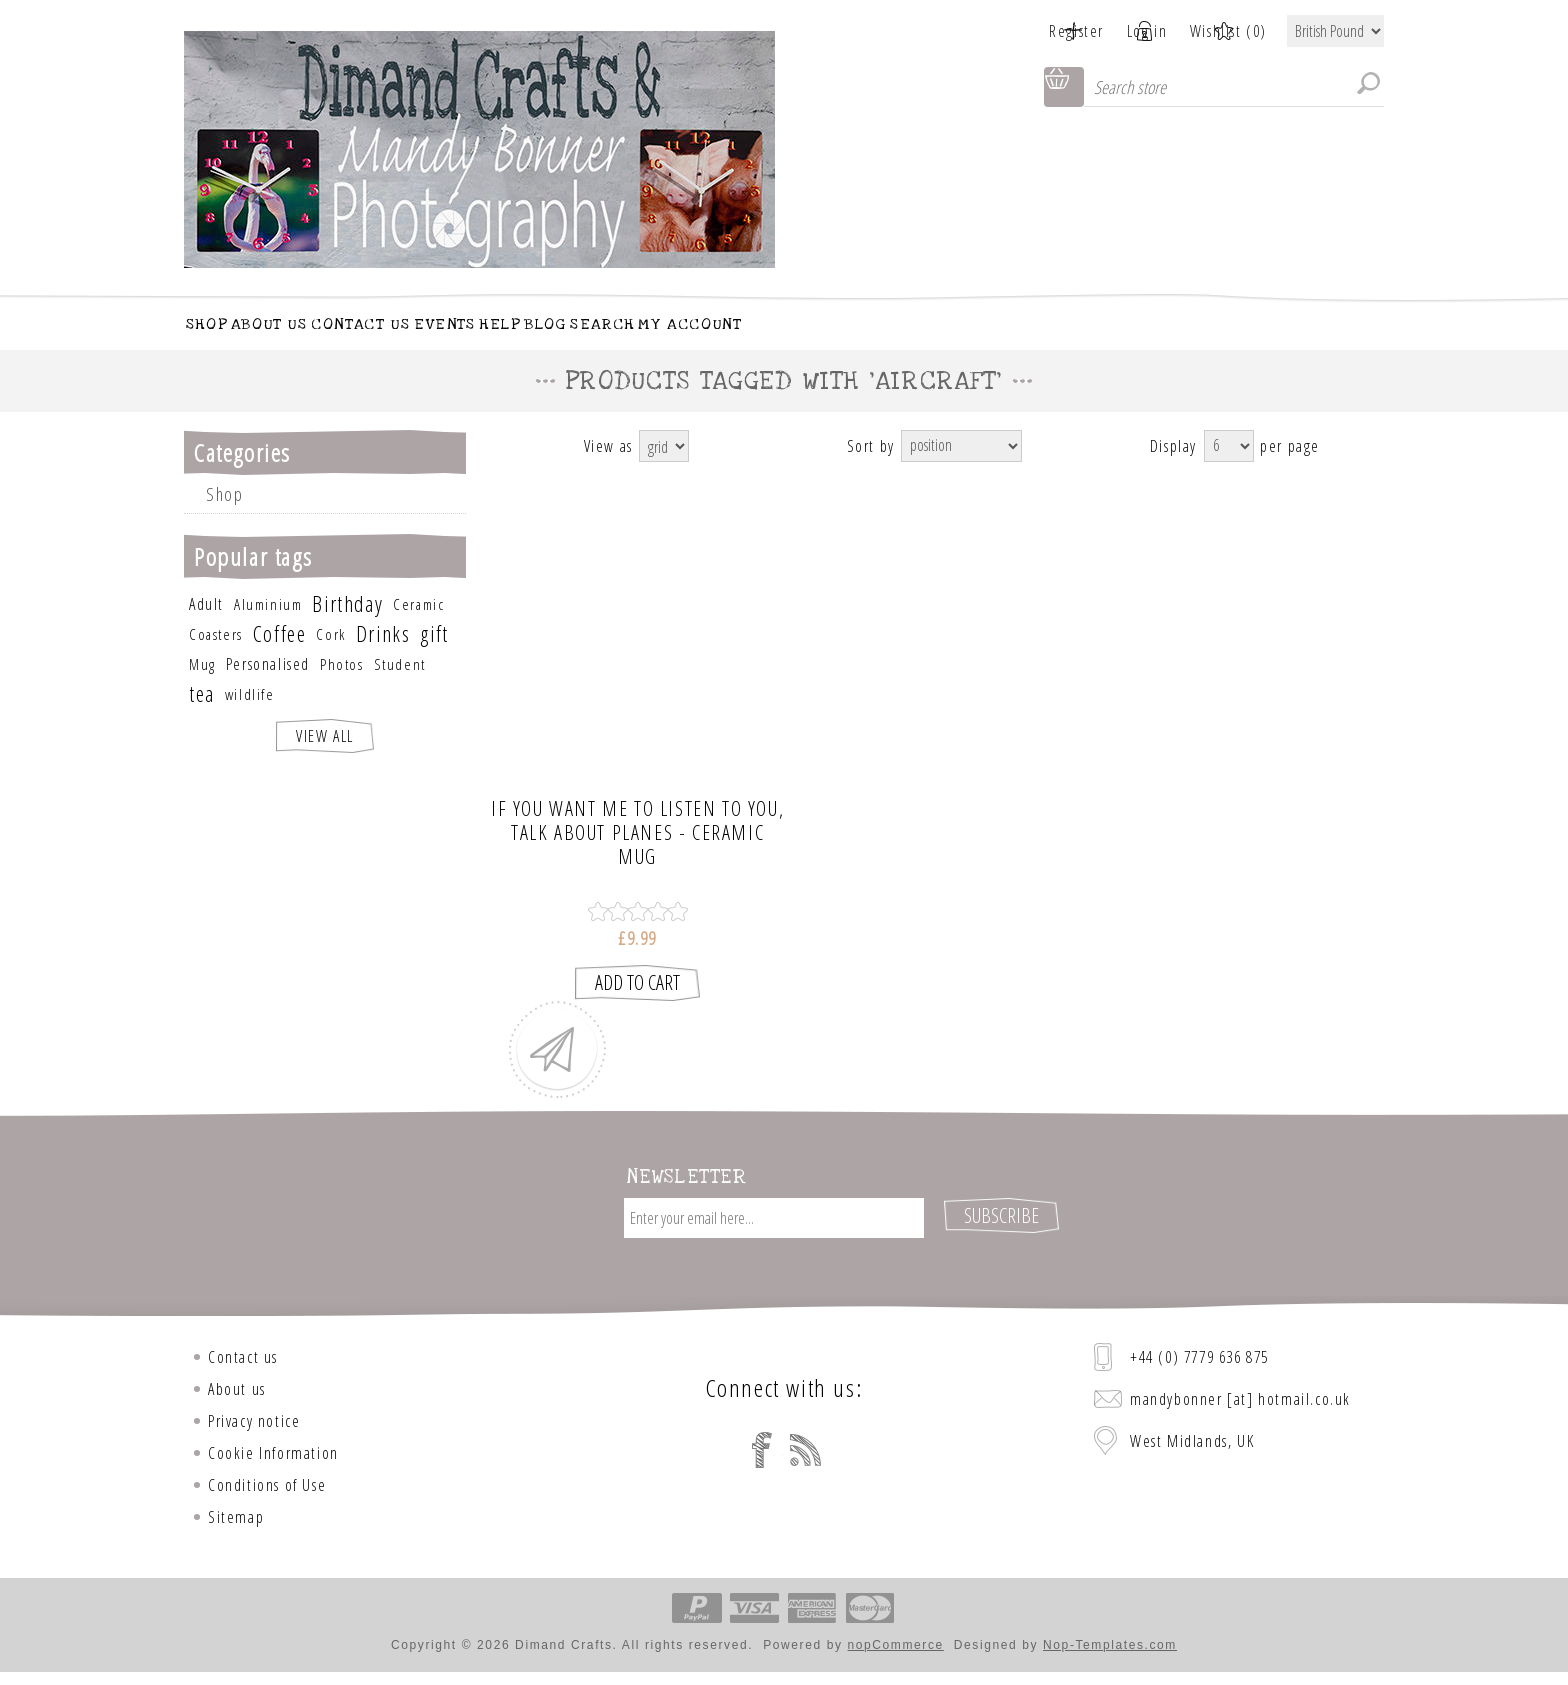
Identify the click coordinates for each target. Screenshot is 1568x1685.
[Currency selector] (1335, 31)
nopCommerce (896, 1648)
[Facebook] (762, 1453)
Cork (330, 655)
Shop (224, 515)
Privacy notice (254, 1424)
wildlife (250, 715)
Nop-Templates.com (1110, 1648)
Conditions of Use (267, 1488)
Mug (202, 685)
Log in (1124, 31)
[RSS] (806, 1453)
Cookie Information (273, 1456)
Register (1031, 31)
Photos (342, 685)
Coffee (280, 654)
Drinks (383, 654)
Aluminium (268, 625)
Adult (206, 625)
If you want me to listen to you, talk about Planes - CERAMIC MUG (637, 854)
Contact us (243, 1360)
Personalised (268, 685)
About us (237, 1392)
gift (434, 654)
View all (325, 757)
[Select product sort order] (961, 467)
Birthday (347, 624)
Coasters (216, 655)
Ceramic (418, 625)
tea (202, 714)
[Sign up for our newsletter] (774, 1239)
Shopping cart (1064, 87)
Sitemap (236, 1520)
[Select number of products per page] (1229, 467)
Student (400, 685)
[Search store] (1234, 87)
